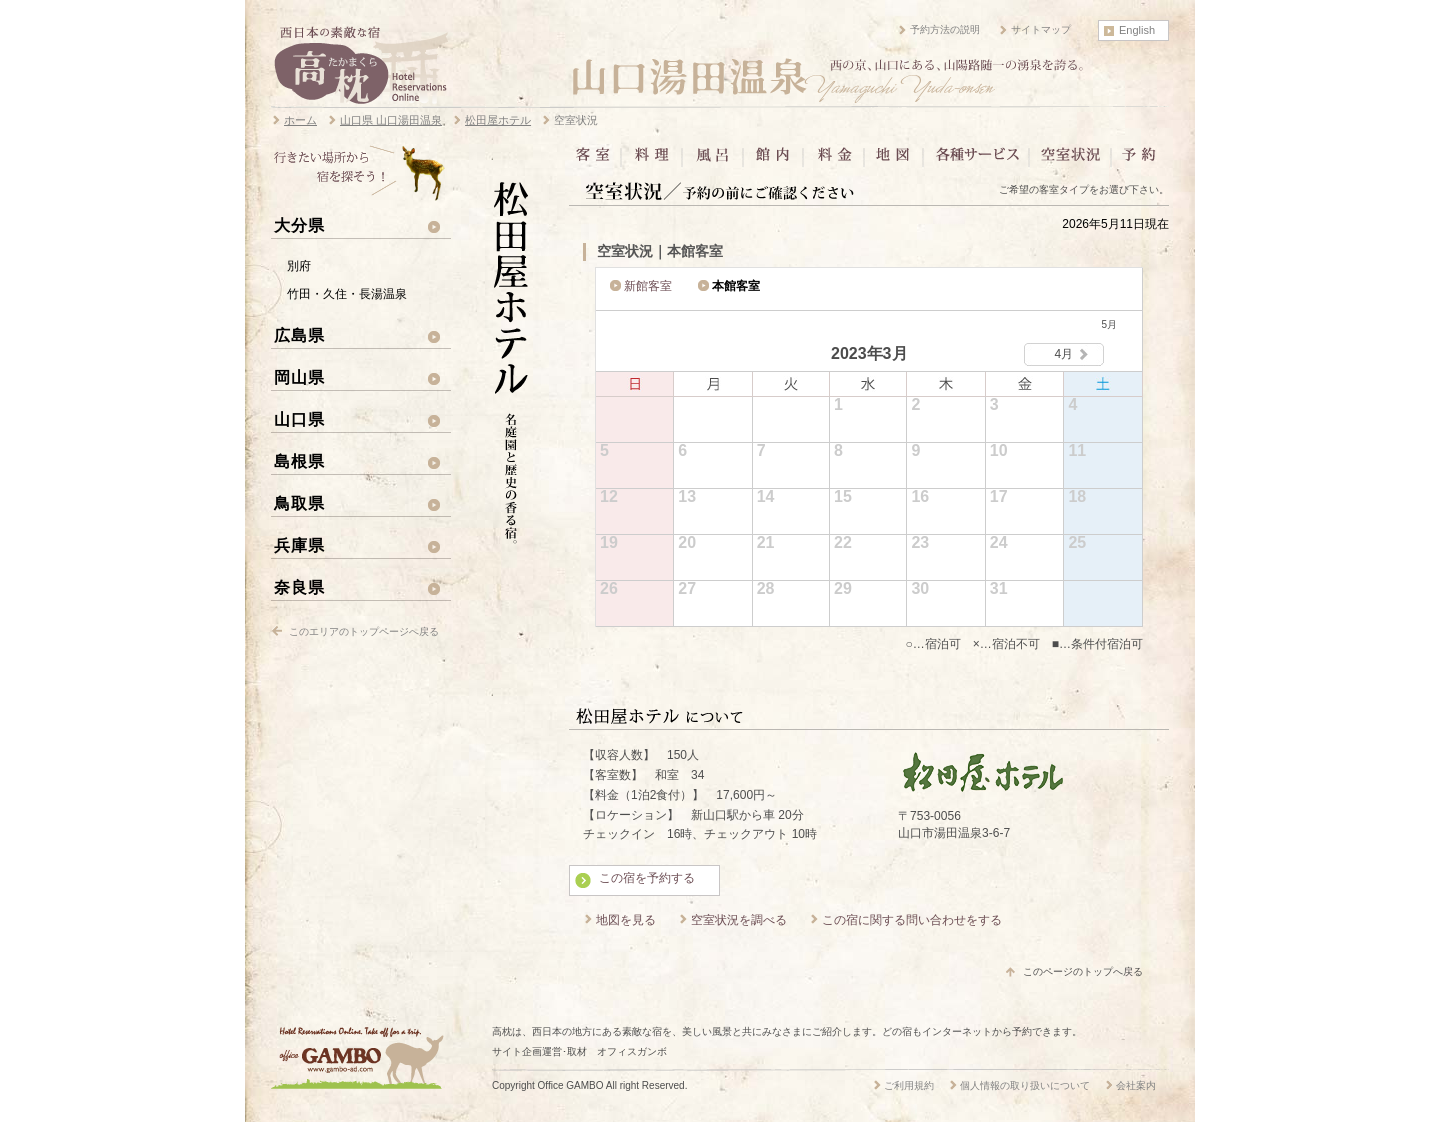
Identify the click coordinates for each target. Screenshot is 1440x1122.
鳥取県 (299, 503)
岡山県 (299, 377)
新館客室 (648, 286)
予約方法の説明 (945, 29)
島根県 (299, 461)
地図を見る (626, 920)
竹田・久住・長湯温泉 (347, 294)
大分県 (299, 225)
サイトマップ (1041, 29)
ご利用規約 (909, 1085)
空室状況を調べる (739, 920)
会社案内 (1136, 1085)
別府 (299, 266)
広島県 (299, 335)
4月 (1064, 354)
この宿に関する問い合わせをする (912, 920)
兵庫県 (299, 545)
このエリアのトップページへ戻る (364, 631)
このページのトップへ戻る (1083, 971)
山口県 (299, 419)
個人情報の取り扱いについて (1025, 1085)
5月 (1109, 324)
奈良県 (299, 587)
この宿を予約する (647, 878)
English (1137, 30)
